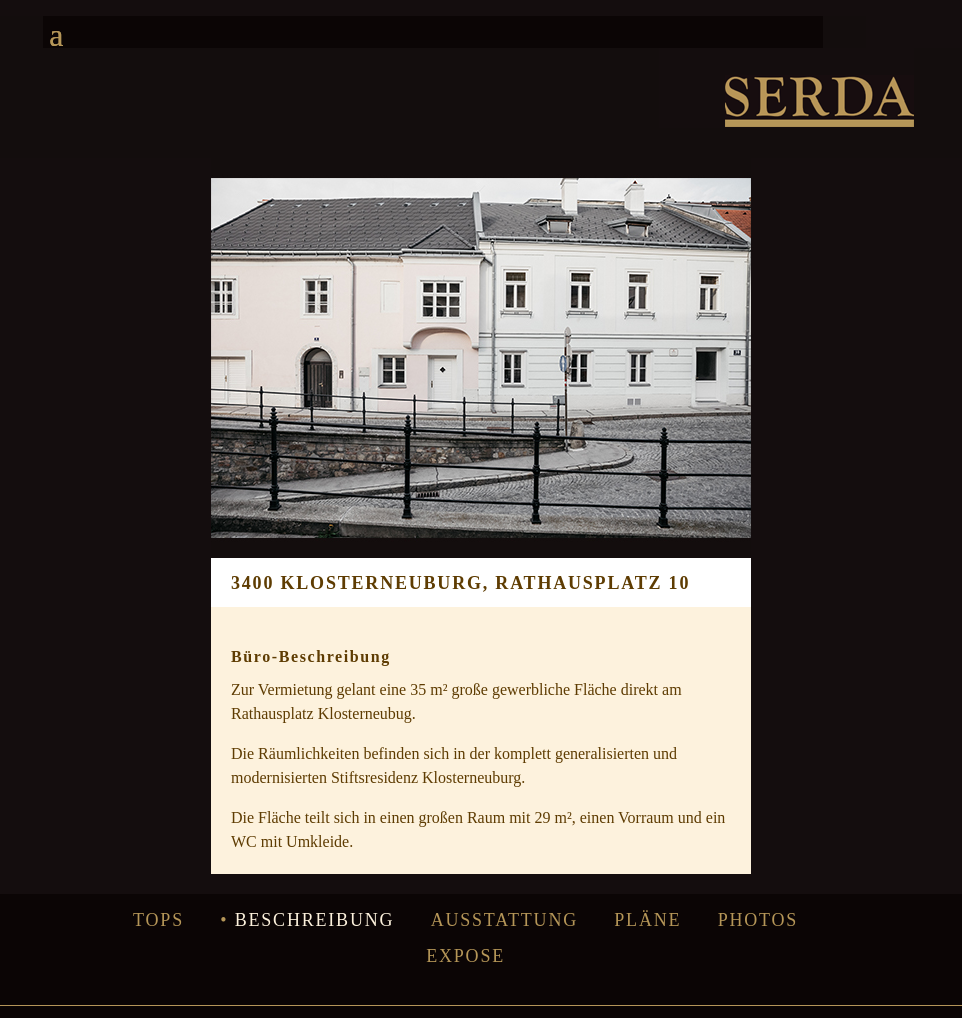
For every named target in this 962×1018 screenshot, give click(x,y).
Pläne (647, 920)
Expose (465, 956)
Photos (758, 920)
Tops (158, 920)
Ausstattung (504, 920)
